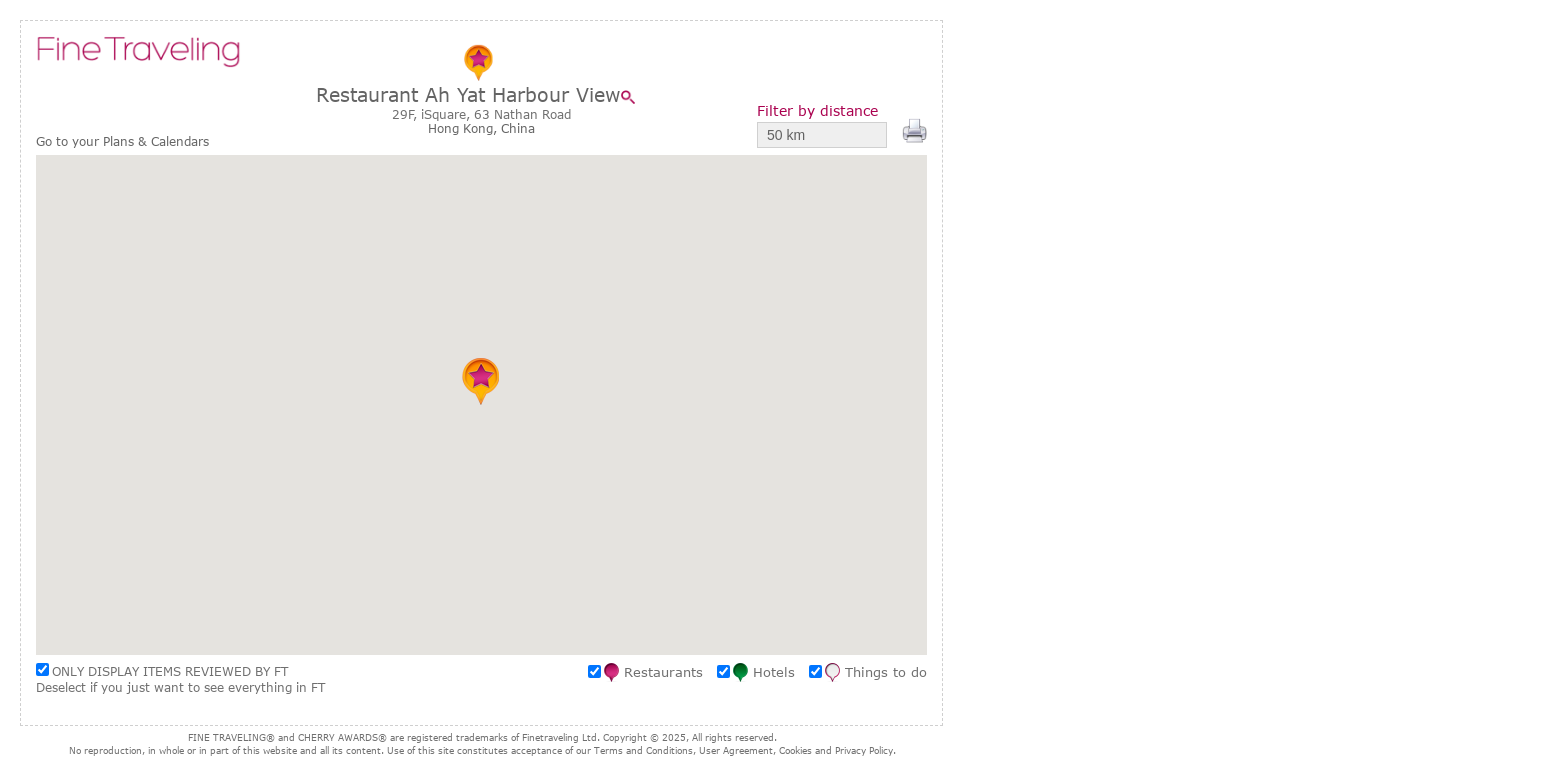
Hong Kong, (464, 128)
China (518, 128)
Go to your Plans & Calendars (122, 141)
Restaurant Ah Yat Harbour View (468, 94)
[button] (481, 381)
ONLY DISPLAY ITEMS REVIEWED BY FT (170, 671)
